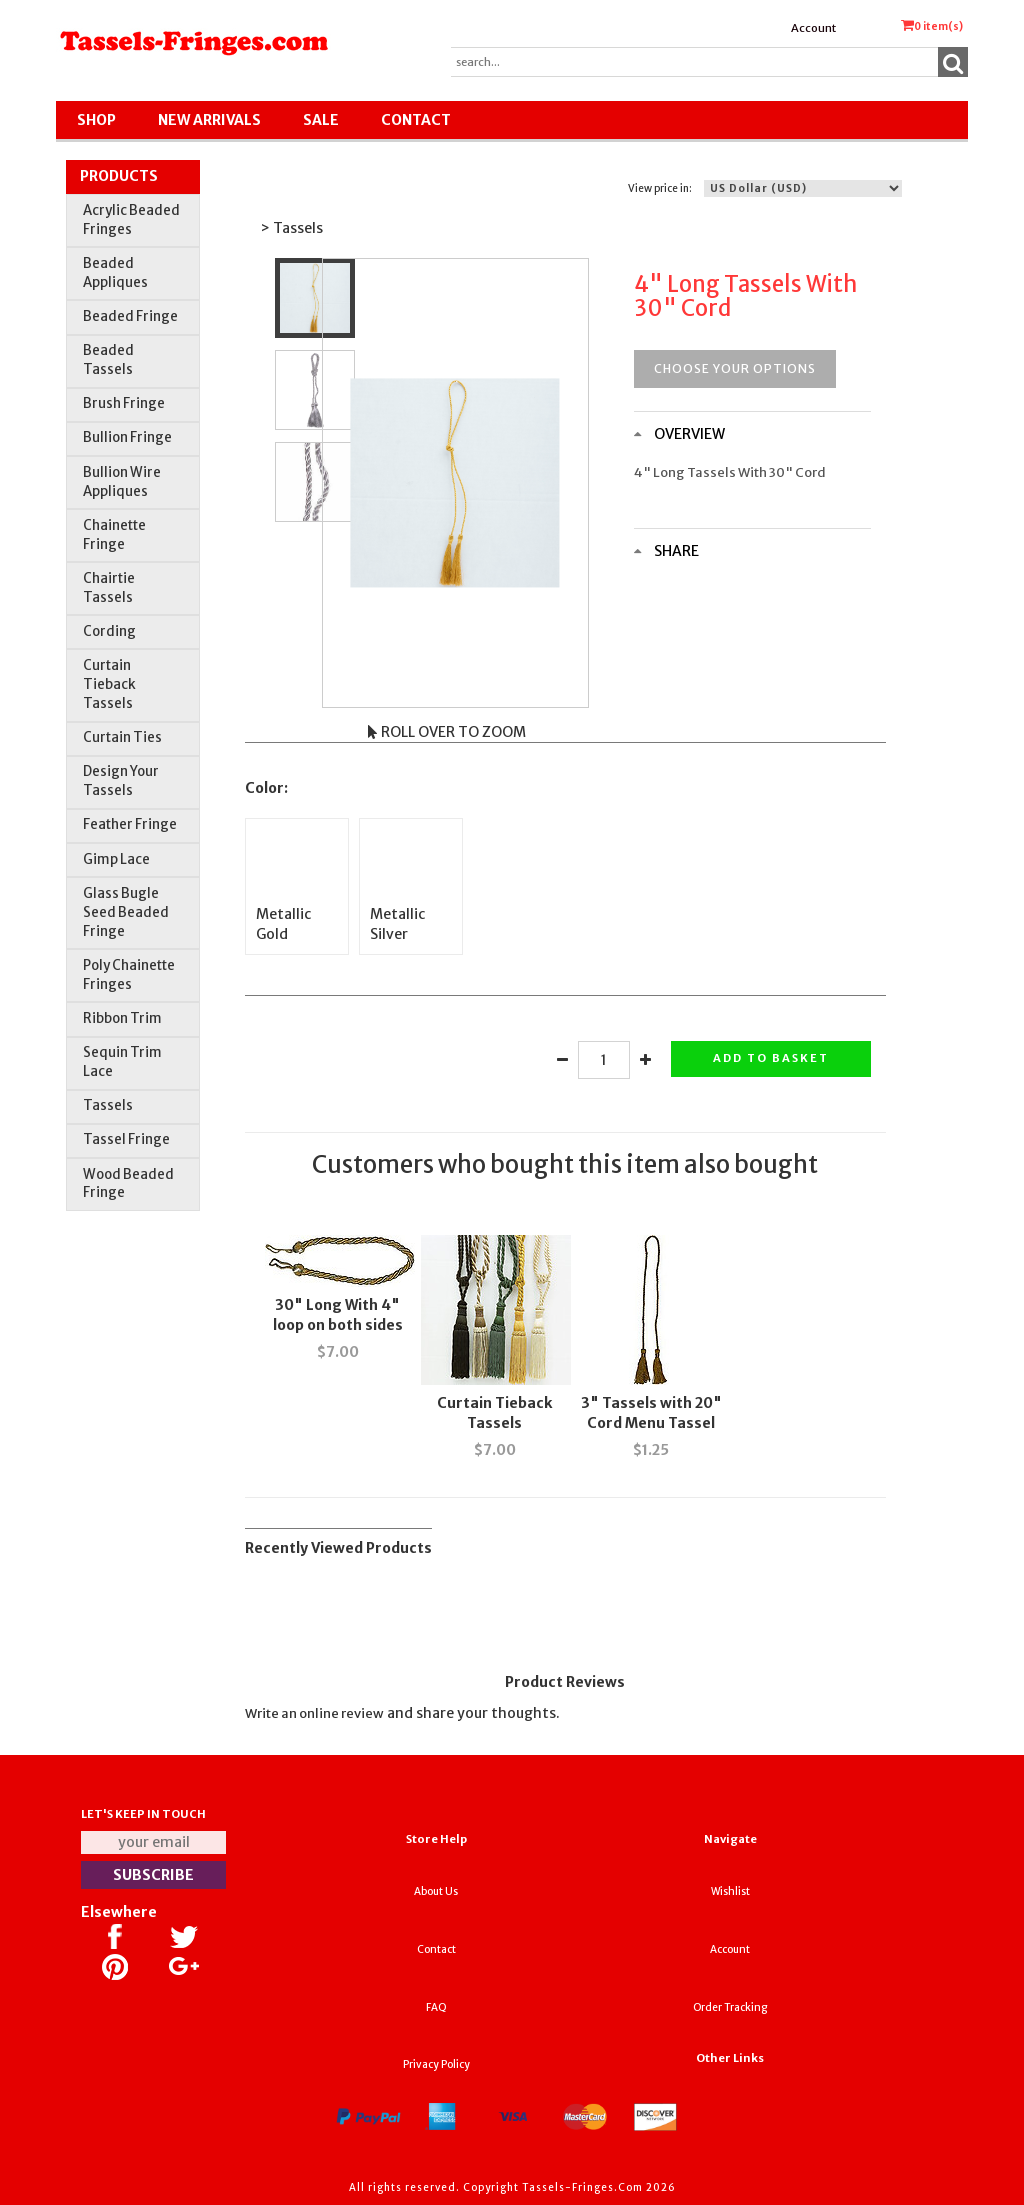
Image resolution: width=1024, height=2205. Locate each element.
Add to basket (771, 1058)
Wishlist (730, 1891)
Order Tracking (730, 2007)
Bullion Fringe (127, 437)
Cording (109, 631)
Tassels (108, 1105)
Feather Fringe (130, 824)
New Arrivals (209, 120)
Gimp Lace (116, 859)
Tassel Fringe (126, 1139)
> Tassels (291, 228)
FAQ (436, 2007)
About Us (436, 1891)
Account (813, 28)
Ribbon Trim (122, 1018)
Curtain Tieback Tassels (109, 684)
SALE (321, 120)
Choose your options (735, 368)
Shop (96, 120)
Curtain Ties (122, 737)
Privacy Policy (436, 2064)
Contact (416, 120)
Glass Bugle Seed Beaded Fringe (126, 912)
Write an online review (314, 1713)
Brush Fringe (124, 403)
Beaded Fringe (130, 316)
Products (119, 176)
